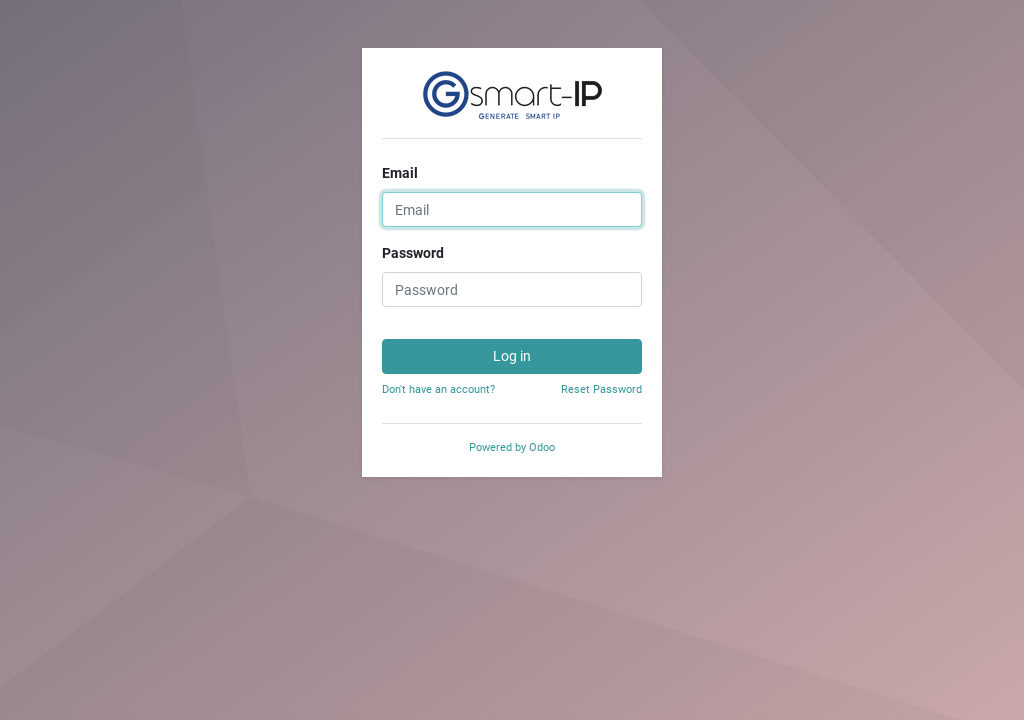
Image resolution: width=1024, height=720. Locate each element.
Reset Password (601, 389)
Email (400, 173)
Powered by (512, 447)
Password (413, 253)
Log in (512, 356)
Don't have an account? (438, 389)
